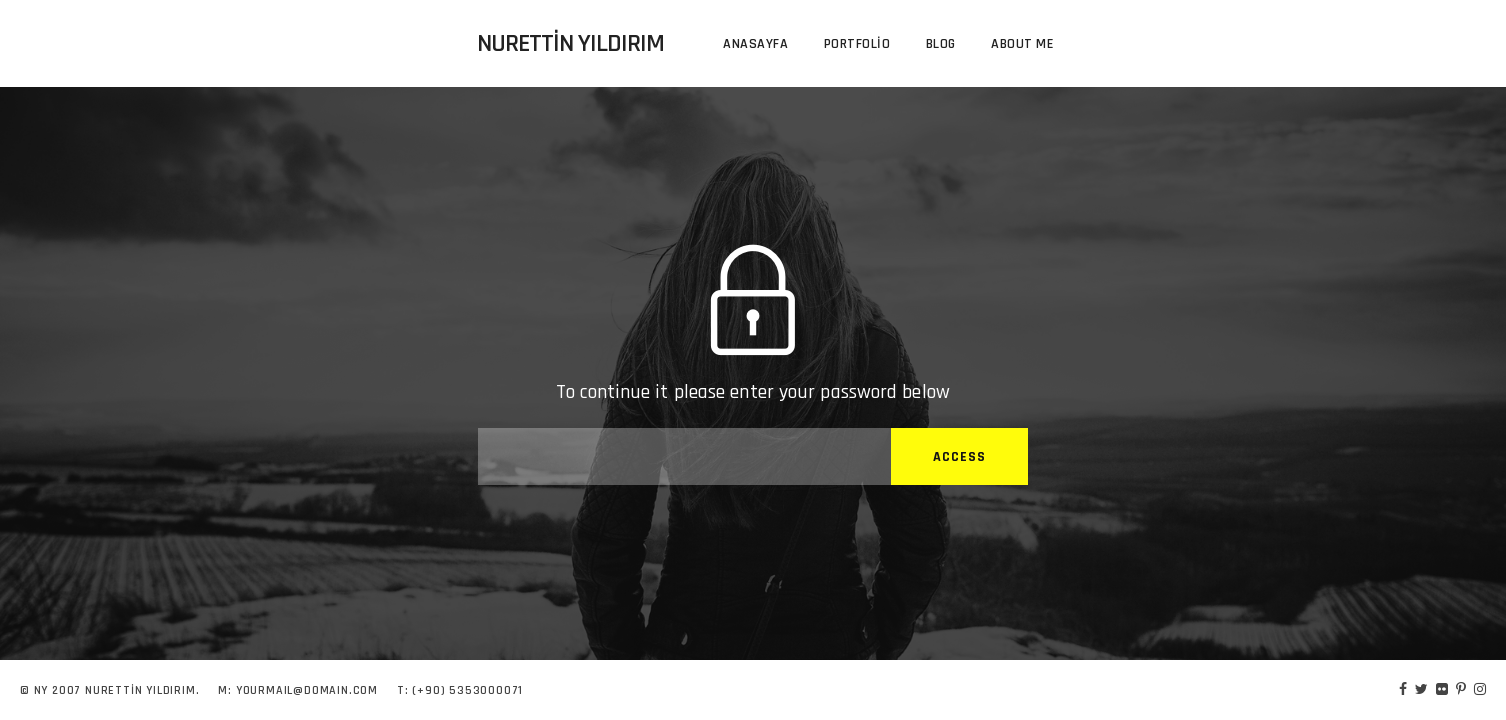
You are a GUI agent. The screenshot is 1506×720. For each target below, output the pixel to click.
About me (1022, 44)
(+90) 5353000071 (467, 690)
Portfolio (857, 44)
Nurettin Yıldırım (570, 43)
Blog (941, 44)
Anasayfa (755, 44)
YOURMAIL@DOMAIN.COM (307, 690)
